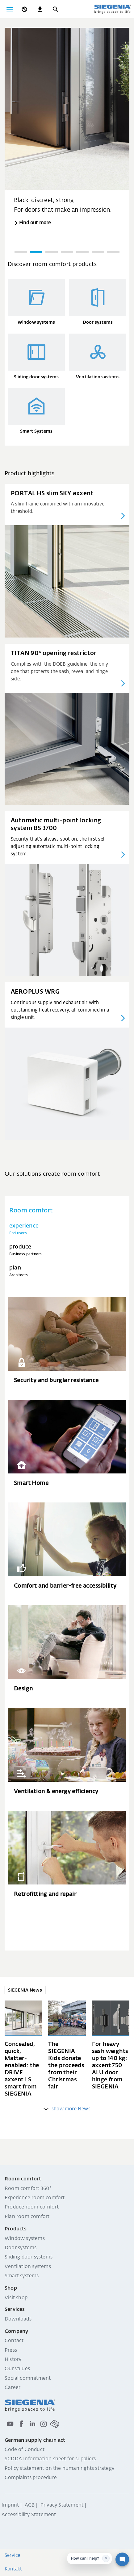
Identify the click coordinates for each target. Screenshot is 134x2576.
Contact (14, 2340)
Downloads (18, 2319)
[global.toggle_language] (24, 9)
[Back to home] (112, 9)
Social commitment (28, 2378)
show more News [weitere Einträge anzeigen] (67, 2109)
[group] (67, 128)
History (13, 2359)
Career (12, 2387)
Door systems (20, 2248)
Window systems (25, 2238)
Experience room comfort (35, 2198)
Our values (17, 2368)
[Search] (55, 9)
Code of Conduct (24, 2449)
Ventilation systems (28, 2266)
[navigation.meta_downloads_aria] (40, 9)
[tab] (66, 1229)
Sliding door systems (28, 2257)
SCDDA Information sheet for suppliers (50, 2459)
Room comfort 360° (28, 2188)
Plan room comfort (27, 2216)
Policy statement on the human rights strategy (59, 2468)
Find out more (35, 223)
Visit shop (16, 2298)
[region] (67, 144)
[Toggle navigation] (10, 9)
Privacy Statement (61, 2505)
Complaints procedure (31, 2477)
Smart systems (22, 2276)
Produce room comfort (32, 2207)
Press (11, 2350)
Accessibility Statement (29, 2514)
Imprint (10, 2505)
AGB (30, 2505)
